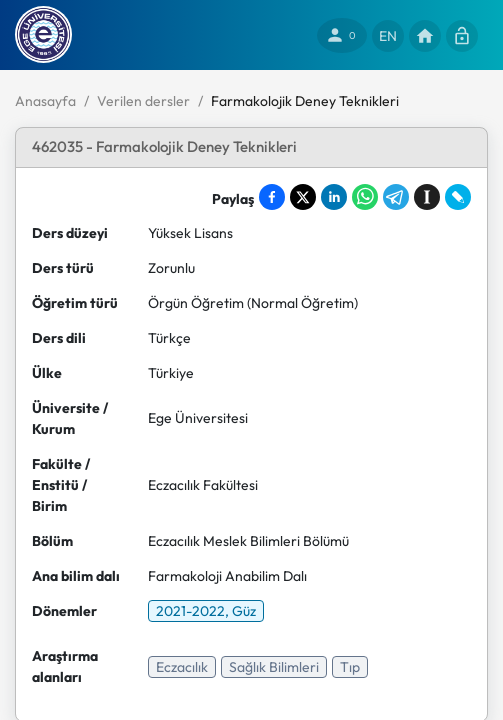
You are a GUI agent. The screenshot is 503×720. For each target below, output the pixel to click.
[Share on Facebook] (272, 197)
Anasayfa (45, 101)
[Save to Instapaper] (427, 197)
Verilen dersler (143, 101)
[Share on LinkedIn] (334, 197)
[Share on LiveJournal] (458, 197)
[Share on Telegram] (396, 197)
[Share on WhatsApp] (365, 197)
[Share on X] (303, 197)
